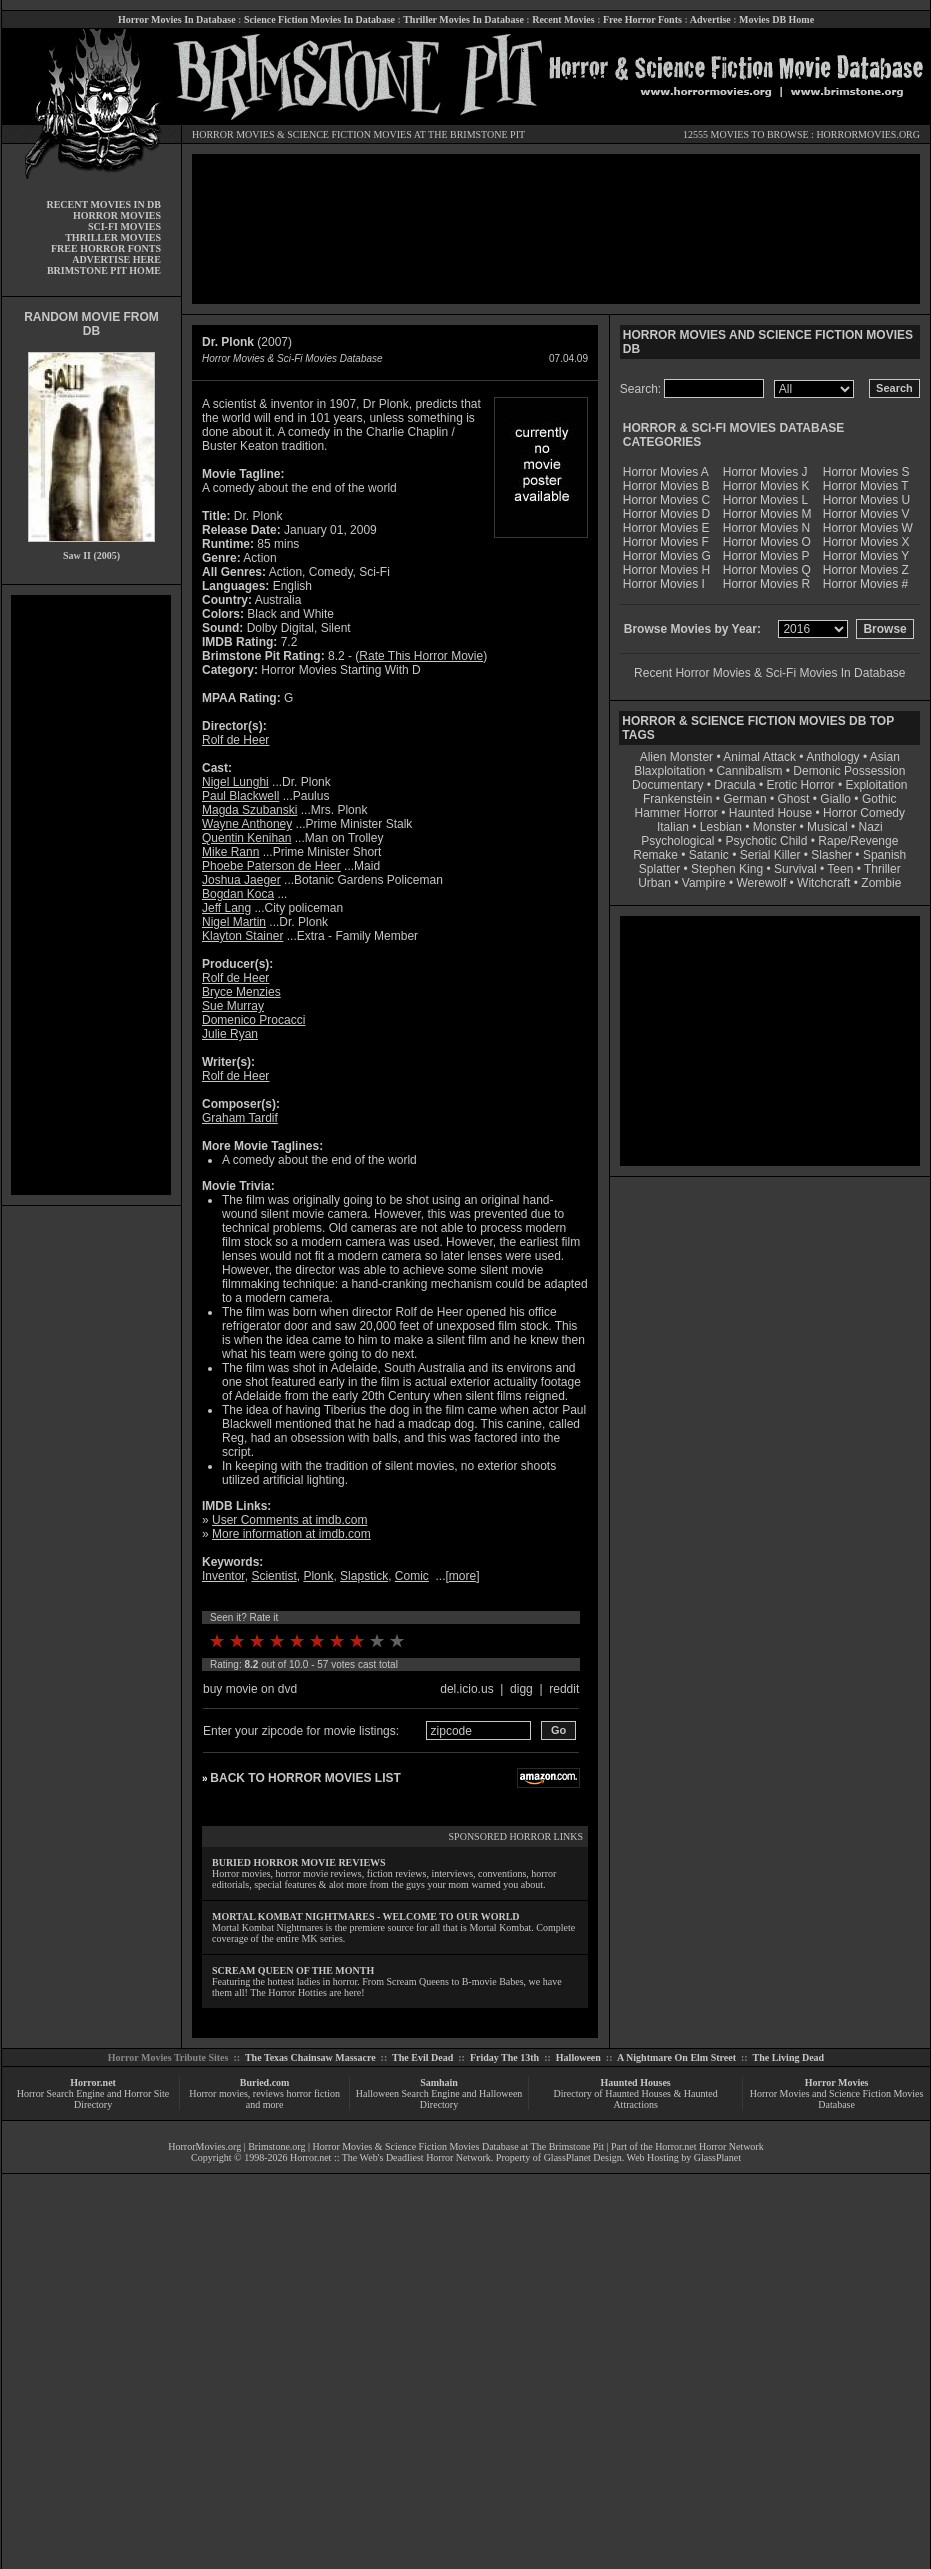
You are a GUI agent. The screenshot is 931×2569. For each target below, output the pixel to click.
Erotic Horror (801, 785)
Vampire (704, 883)
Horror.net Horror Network (709, 2146)
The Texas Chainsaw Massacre (310, 2057)
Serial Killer (770, 855)
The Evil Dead (422, 2057)
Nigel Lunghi (235, 782)
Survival (795, 869)
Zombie (881, 883)
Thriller (882, 869)
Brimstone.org (276, 2146)
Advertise (710, 19)
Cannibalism (749, 771)
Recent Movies (563, 19)
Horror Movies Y (866, 556)
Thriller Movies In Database (463, 19)
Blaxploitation (669, 771)
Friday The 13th (504, 2057)
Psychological (677, 841)
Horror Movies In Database (177, 19)
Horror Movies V (866, 514)
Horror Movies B (666, 486)
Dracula (734, 785)
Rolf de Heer (235, 740)
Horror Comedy (864, 813)
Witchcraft (823, 883)
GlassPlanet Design (583, 2157)
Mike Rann (230, 852)
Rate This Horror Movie (421, 656)
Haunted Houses (635, 2082)
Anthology (832, 757)
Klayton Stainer (242, 936)
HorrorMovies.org (204, 2146)
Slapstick (364, 1576)
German (744, 799)
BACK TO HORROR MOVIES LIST (305, 1778)
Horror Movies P (766, 556)
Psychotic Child (766, 841)
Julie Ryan (230, 1034)
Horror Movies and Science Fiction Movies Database (837, 2099)
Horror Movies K (766, 486)
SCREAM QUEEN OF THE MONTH (293, 1970)
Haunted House (770, 813)
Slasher (831, 855)
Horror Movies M (767, 514)
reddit (564, 1689)
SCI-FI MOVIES (124, 226)
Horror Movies (837, 2082)
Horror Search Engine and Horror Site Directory (93, 2099)
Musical (827, 827)
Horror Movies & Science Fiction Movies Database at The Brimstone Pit (458, 2146)
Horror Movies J (765, 472)
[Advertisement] (91, 895)
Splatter (659, 869)
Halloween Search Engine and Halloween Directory (439, 2099)
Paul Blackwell (240, 796)
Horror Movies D (666, 514)
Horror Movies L (765, 500)
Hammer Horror (676, 813)
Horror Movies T (866, 486)
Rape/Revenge (858, 841)
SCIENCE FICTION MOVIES (349, 134)
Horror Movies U (866, 500)
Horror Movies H (666, 570)
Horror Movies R (766, 584)
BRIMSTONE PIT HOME (104, 270)
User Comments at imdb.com (289, 1520)
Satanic (709, 855)
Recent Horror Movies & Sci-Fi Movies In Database (769, 673)
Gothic (879, 799)
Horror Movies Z (866, 570)
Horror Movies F (666, 542)
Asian (885, 757)
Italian (673, 827)
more (462, 1576)
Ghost (793, 799)
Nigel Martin (234, 922)
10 (397, 1641)
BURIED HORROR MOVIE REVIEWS (299, 1862)
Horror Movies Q (767, 570)
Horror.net (93, 2082)
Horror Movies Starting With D (340, 670)
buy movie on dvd (250, 1689)
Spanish (884, 855)
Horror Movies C (666, 500)
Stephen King (727, 869)
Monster (774, 827)
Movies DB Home (776, 19)
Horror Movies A (666, 472)
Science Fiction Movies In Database (319, 19)
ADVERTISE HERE (116, 259)
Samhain (439, 2082)
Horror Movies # (865, 584)
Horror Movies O (767, 542)
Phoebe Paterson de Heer (271, 866)
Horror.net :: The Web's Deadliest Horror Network (390, 2157)
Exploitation (876, 785)
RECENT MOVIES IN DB (103, 204)
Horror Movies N (766, 528)
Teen (840, 869)
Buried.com (265, 2082)
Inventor (223, 1576)
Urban (654, 883)
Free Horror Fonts (642, 19)
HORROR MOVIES (233, 134)
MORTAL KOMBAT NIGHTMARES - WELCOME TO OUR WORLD (366, 1916)
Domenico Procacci (253, 1020)
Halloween (578, 2057)
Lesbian (722, 827)
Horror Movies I (664, 584)
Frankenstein (677, 799)
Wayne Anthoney (247, 824)
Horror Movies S (866, 472)
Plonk (318, 1576)
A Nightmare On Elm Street (676, 2057)
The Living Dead (789, 2057)
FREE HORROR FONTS (106, 248)
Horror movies (218, 2093)
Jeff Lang (226, 908)
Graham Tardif (240, 1118)
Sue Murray (233, 1006)
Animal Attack (759, 757)
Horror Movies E (666, 528)
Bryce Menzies (241, 992)
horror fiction (313, 2093)
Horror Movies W (868, 528)
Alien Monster (676, 757)
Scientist (273, 1576)
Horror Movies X (866, 542)
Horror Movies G (667, 556)
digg (521, 1689)
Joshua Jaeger (241, 880)
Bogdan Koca (238, 894)
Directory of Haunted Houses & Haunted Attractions (636, 2099)
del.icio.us (466, 1689)
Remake (655, 855)
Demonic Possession (849, 771)
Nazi (871, 827)
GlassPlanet (717, 2157)
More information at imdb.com (291, 1534)
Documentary (667, 785)
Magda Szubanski (249, 810)
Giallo (835, 799)
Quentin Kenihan (246, 838)
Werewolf (761, 883)
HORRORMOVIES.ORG (868, 134)
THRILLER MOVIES (113, 237)
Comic (412, 1576)
